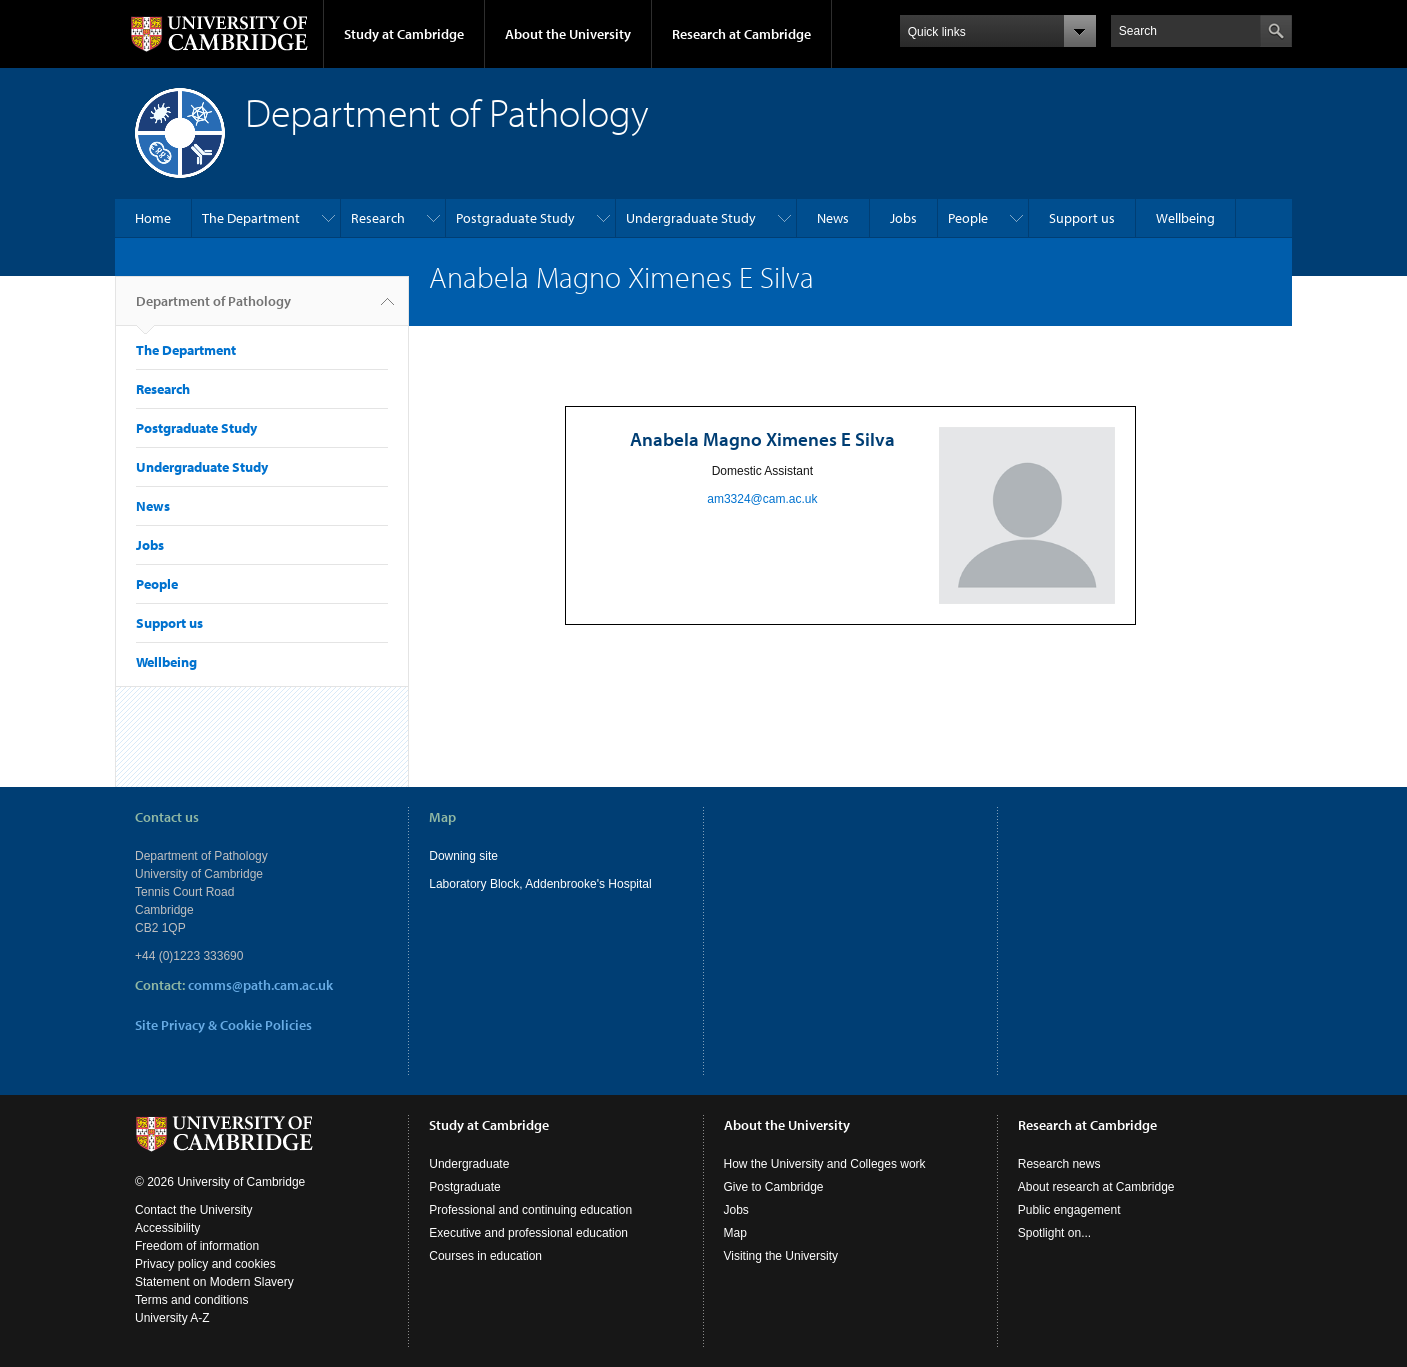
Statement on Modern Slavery (214, 1282)
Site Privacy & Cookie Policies (223, 1025)
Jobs (903, 218)
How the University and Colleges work (825, 1164)
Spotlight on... (1054, 1233)
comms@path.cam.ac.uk (260, 985)
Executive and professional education (528, 1233)
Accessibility (167, 1228)
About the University (568, 34)
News (833, 218)
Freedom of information (197, 1246)
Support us (1082, 218)
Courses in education (485, 1256)
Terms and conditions (191, 1300)
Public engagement (1069, 1210)
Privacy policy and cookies (205, 1264)
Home (153, 218)
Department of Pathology (213, 309)
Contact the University (193, 1210)
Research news (1059, 1164)
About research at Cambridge (1096, 1187)
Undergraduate (469, 1164)
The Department (251, 218)
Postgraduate (464, 1187)
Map (735, 1233)
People (968, 218)
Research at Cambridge (741, 34)
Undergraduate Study (691, 218)
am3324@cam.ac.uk (762, 499)
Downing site (463, 856)
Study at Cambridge (404, 34)
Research (378, 218)
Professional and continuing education (530, 1210)
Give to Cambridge (774, 1187)
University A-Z (172, 1318)
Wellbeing (1185, 218)
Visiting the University (781, 1256)
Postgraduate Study (515, 218)
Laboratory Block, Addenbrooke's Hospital (540, 884)
